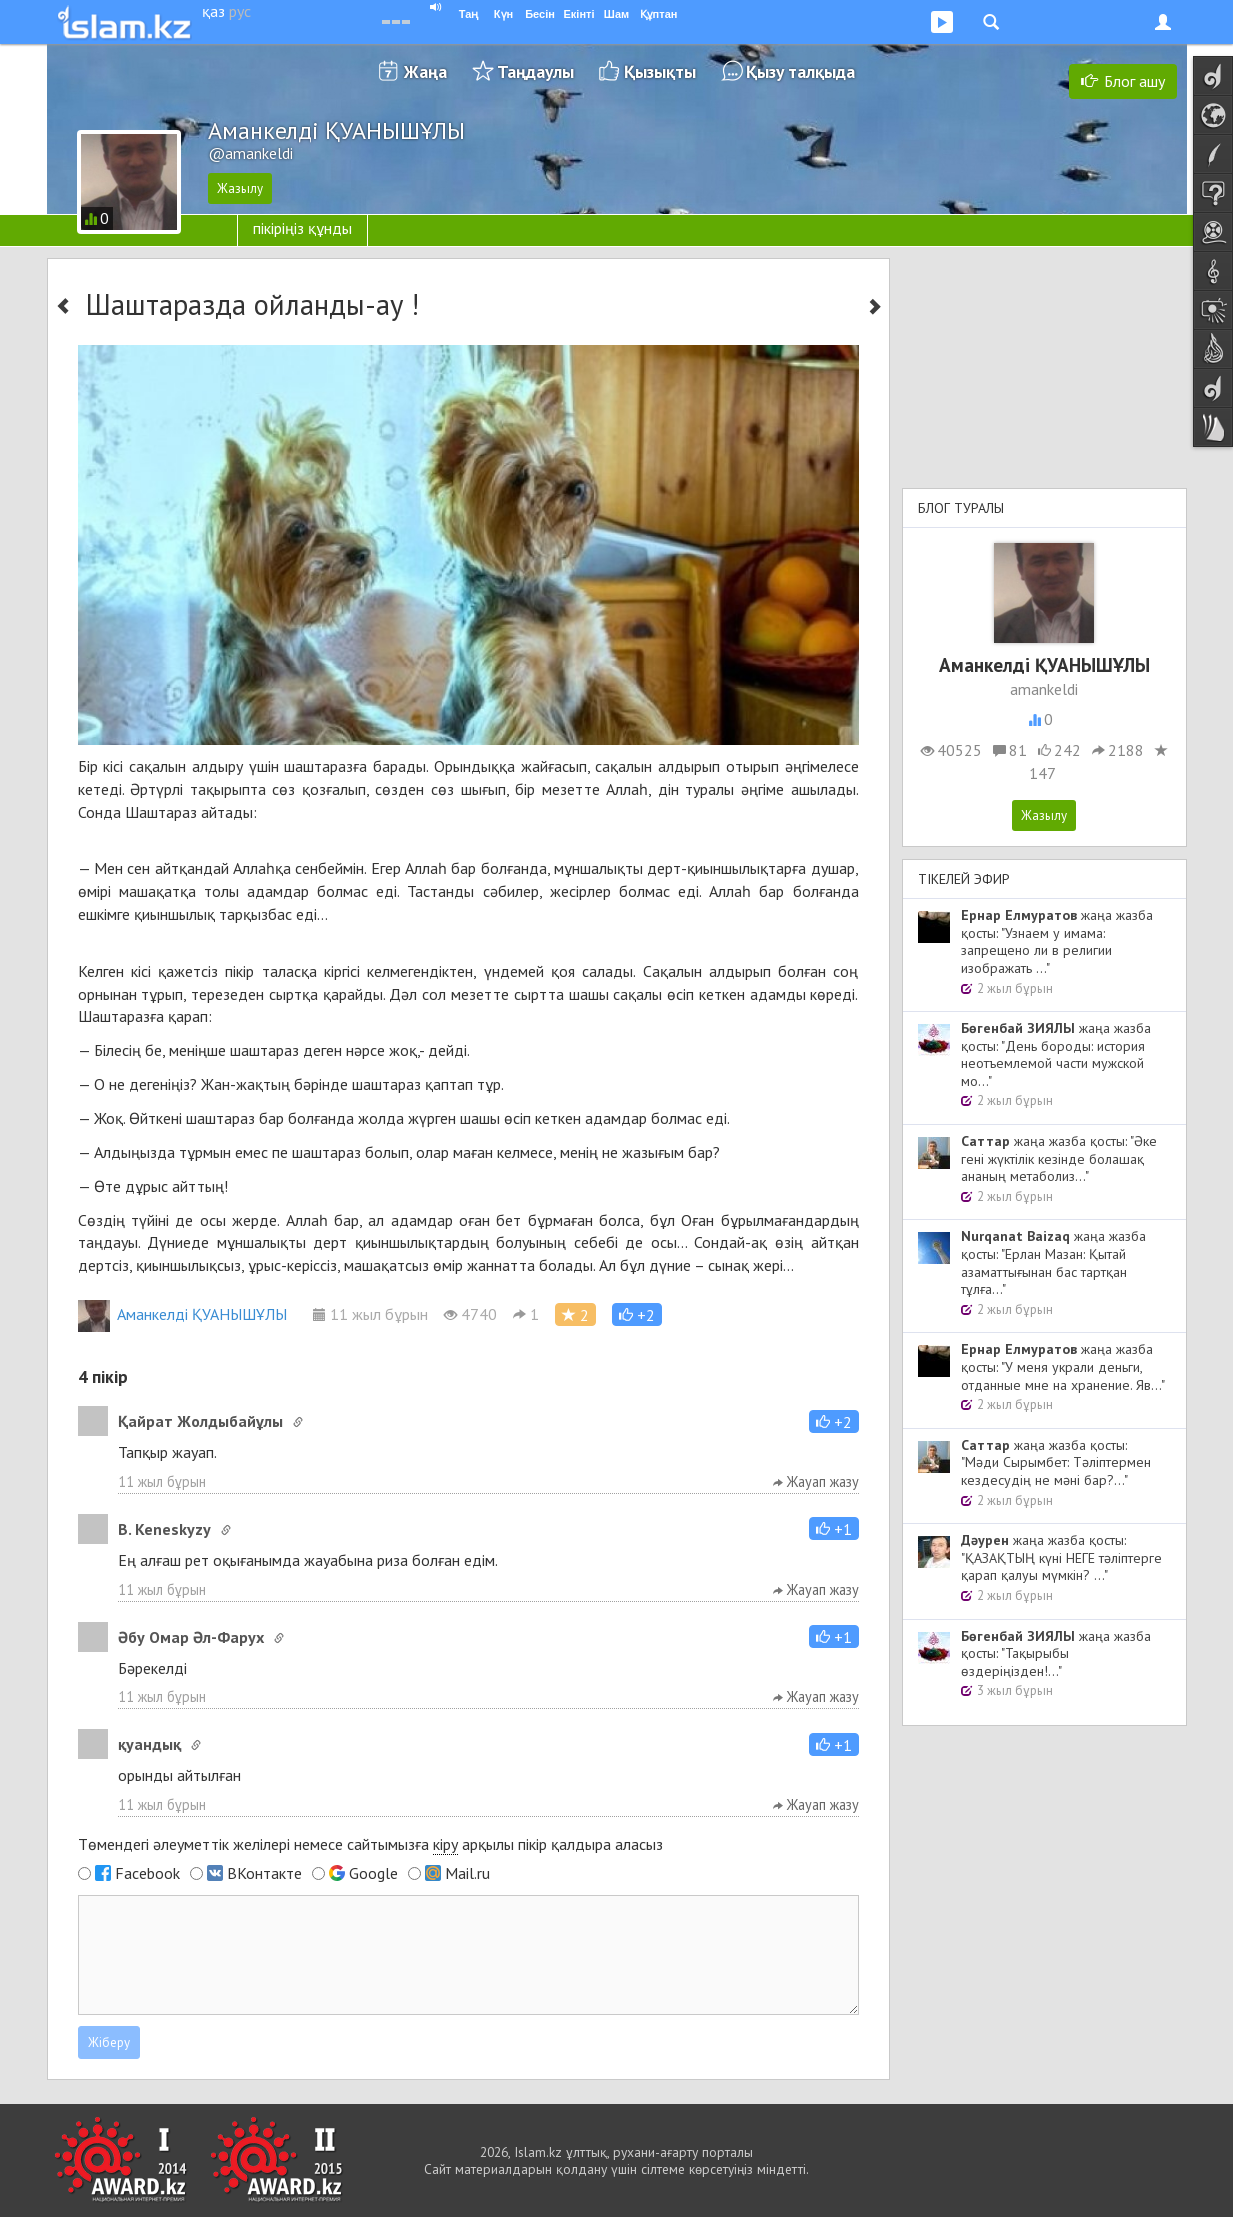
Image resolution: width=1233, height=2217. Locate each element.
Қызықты (660, 71)
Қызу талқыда (800, 71)
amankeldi (1044, 689)
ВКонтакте (264, 1873)
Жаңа (425, 71)
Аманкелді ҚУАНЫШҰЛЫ (182, 1314)
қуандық (149, 1744)
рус (240, 11)
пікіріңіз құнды (302, 228)
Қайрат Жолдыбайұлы (200, 1421)
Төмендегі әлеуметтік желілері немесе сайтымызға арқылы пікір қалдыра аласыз (370, 1844)
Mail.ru (467, 1873)
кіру (445, 1844)
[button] (637, 1314)
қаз (213, 11)
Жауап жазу (816, 1481)
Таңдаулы (535, 71)
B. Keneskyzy (164, 1529)
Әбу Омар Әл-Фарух (191, 1637)
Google (373, 1873)
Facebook (147, 1873)
